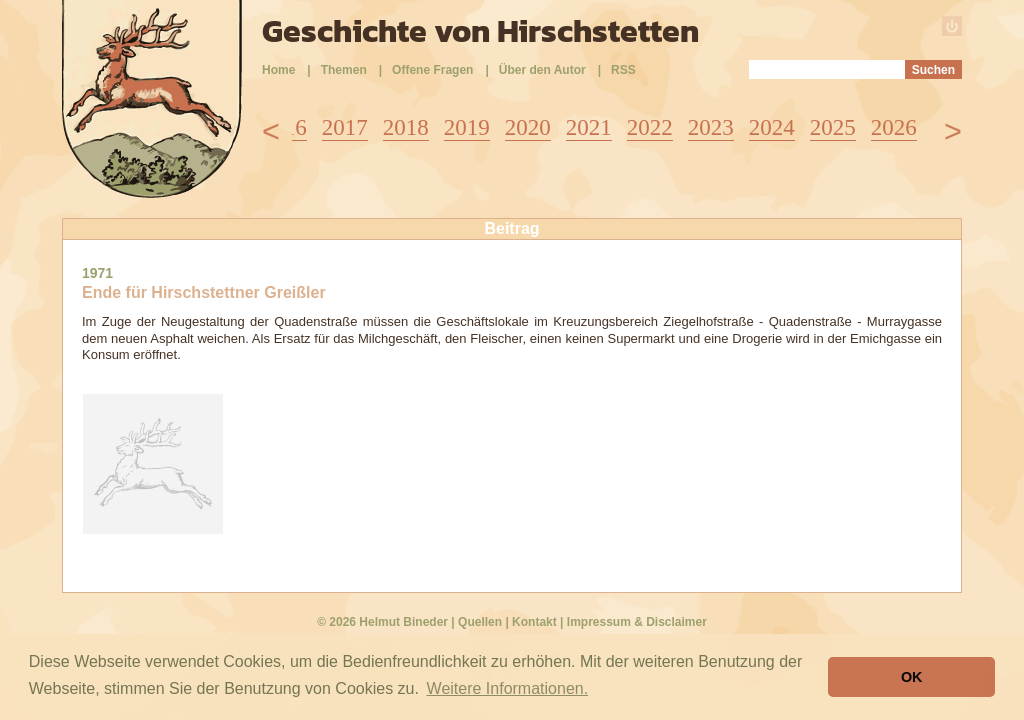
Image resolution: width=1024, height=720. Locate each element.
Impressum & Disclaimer (637, 622)
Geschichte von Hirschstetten (480, 31)
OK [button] (912, 677)
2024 (772, 127)
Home (278, 70)
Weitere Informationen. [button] (508, 688)
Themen (344, 70)
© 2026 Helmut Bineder (382, 622)
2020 (528, 127)
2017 (345, 127)
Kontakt (534, 622)
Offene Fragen (432, 70)
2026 (894, 127)
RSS (623, 70)
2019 (467, 127)
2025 (833, 127)
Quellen (480, 622)
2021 (589, 127)
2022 (650, 127)
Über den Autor (542, 70)
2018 (406, 127)
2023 (711, 127)
